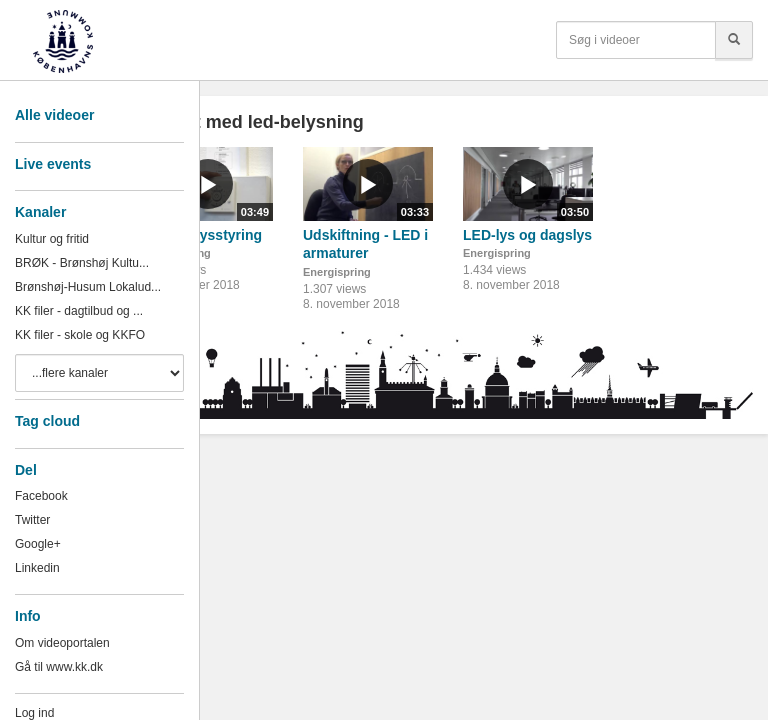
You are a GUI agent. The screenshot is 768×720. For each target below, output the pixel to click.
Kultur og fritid (52, 239)
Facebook (41, 496)
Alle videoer (54, 115)
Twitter (32, 520)
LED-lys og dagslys (527, 235)
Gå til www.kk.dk (59, 667)
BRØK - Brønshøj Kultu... (82, 263)
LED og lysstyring (202, 235)
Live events (53, 164)
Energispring (337, 272)
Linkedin (37, 568)
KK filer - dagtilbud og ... (79, 311)
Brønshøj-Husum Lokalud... (88, 287)
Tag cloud (47, 421)
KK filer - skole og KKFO (80, 335)
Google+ (38, 544)
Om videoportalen (62, 643)
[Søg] (734, 40)
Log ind (34, 713)
